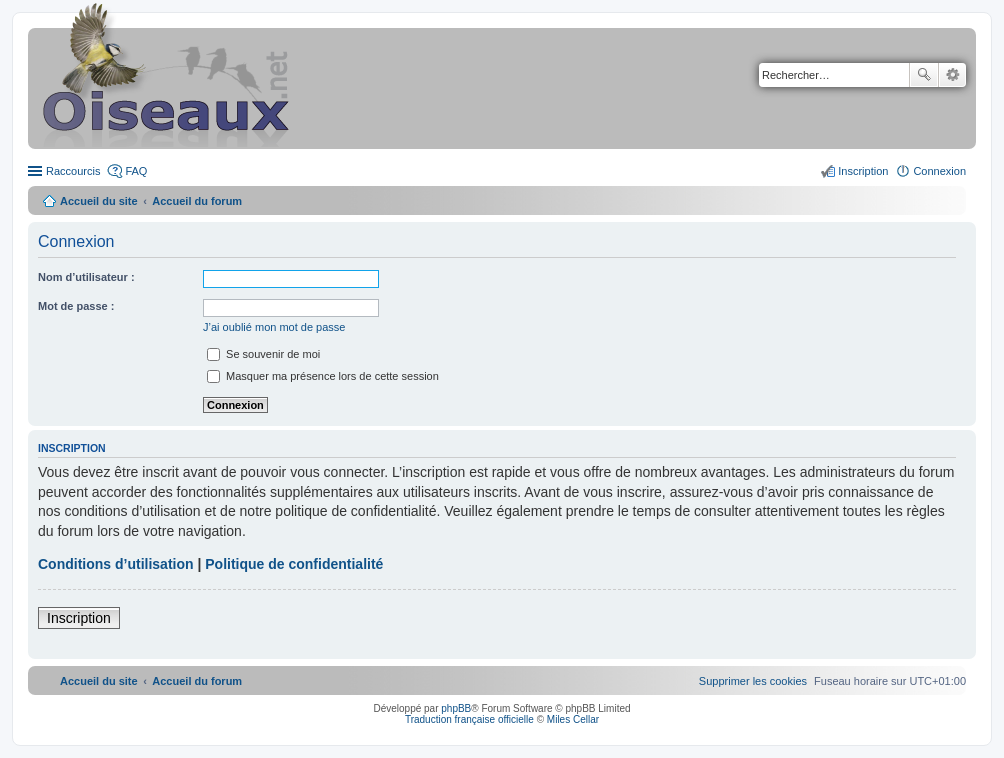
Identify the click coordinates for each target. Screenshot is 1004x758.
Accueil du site (99, 201)
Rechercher (924, 75)
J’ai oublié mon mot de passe (274, 327)
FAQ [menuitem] (136, 171)
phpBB (456, 708)
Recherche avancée (952, 75)
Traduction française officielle (469, 719)
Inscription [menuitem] (863, 171)
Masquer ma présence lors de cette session (323, 376)
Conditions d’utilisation (116, 564)
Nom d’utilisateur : (86, 277)
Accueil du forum (197, 201)
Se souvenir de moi (263, 354)
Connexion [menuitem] (939, 171)
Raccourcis (73, 171)
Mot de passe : (76, 306)
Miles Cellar (573, 719)
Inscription (79, 618)
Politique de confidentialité (294, 564)
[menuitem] (753, 681)
